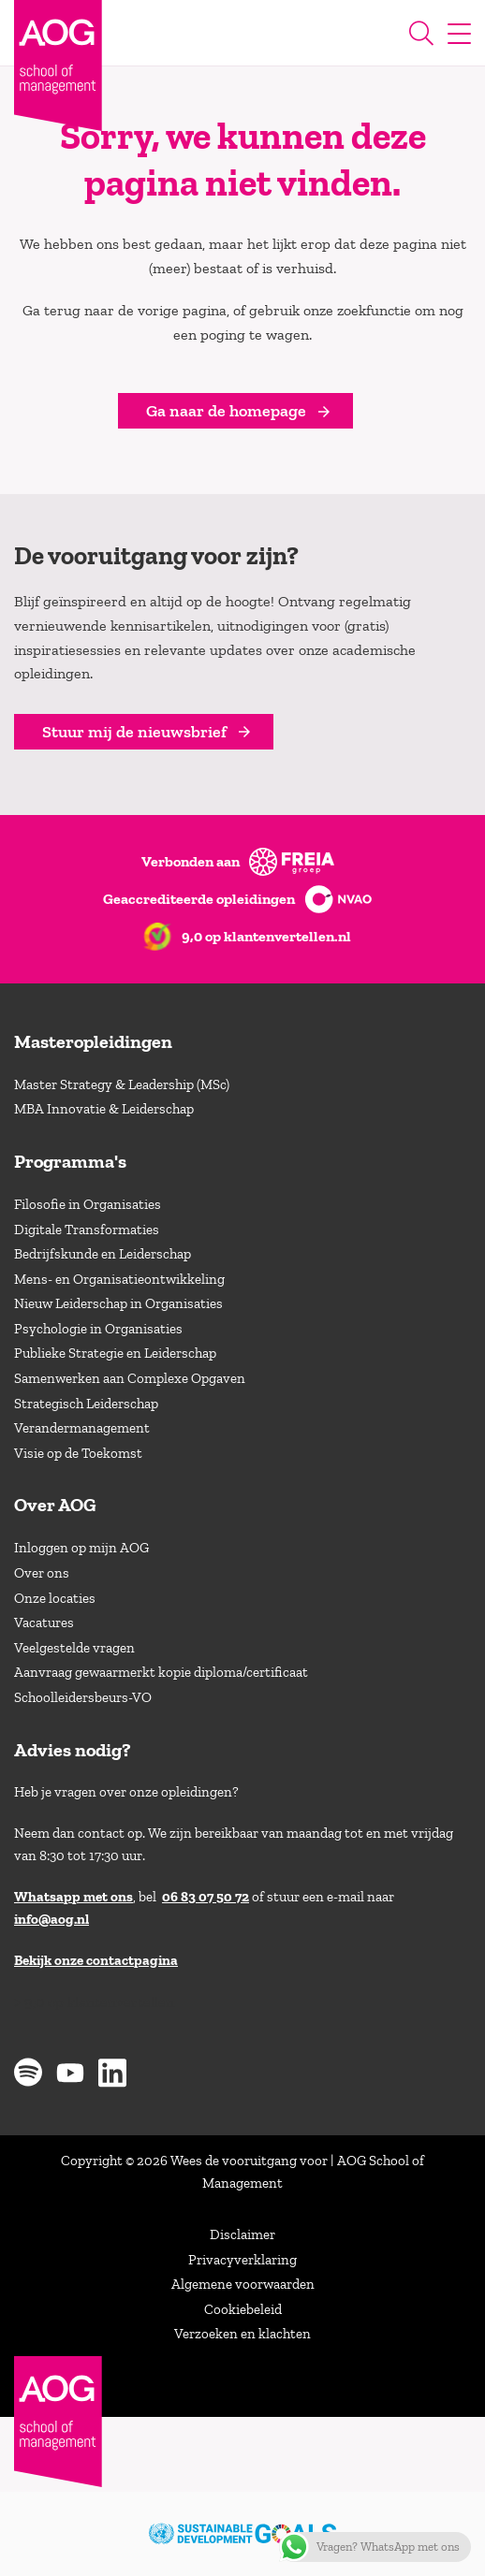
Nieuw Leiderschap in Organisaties (118, 1303)
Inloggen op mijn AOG (81, 1547)
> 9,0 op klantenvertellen (94, 2002)
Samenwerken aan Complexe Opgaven (129, 1378)
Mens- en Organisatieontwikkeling (119, 1279)
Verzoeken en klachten (242, 2333)
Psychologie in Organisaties (98, 1328)
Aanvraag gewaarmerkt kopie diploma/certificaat (161, 1672)
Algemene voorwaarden (243, 2284)
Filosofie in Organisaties (87, 1204)
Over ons (41, 1573)
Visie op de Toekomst (78, 1453)
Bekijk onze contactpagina (96, 1960)
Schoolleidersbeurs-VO (83, 1697)
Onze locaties (55, 1598)
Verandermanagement (82, 1427)
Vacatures (44, 1622)
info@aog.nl (51, 1919)
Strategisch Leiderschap (86, 1403)
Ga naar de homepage (226, 410)
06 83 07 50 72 (205, 1896)
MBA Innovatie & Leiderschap (104, 1108)
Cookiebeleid (243, 2309)
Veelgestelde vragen (74, 1647)
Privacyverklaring (242, 2259)
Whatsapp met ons (73, 1896)
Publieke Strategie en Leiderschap (115, 1353)
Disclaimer (242, 2234)
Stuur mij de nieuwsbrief (134, 731)
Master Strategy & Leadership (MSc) (121, 1084)
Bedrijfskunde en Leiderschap (102, 1253)
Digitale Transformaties (86, 1229)
